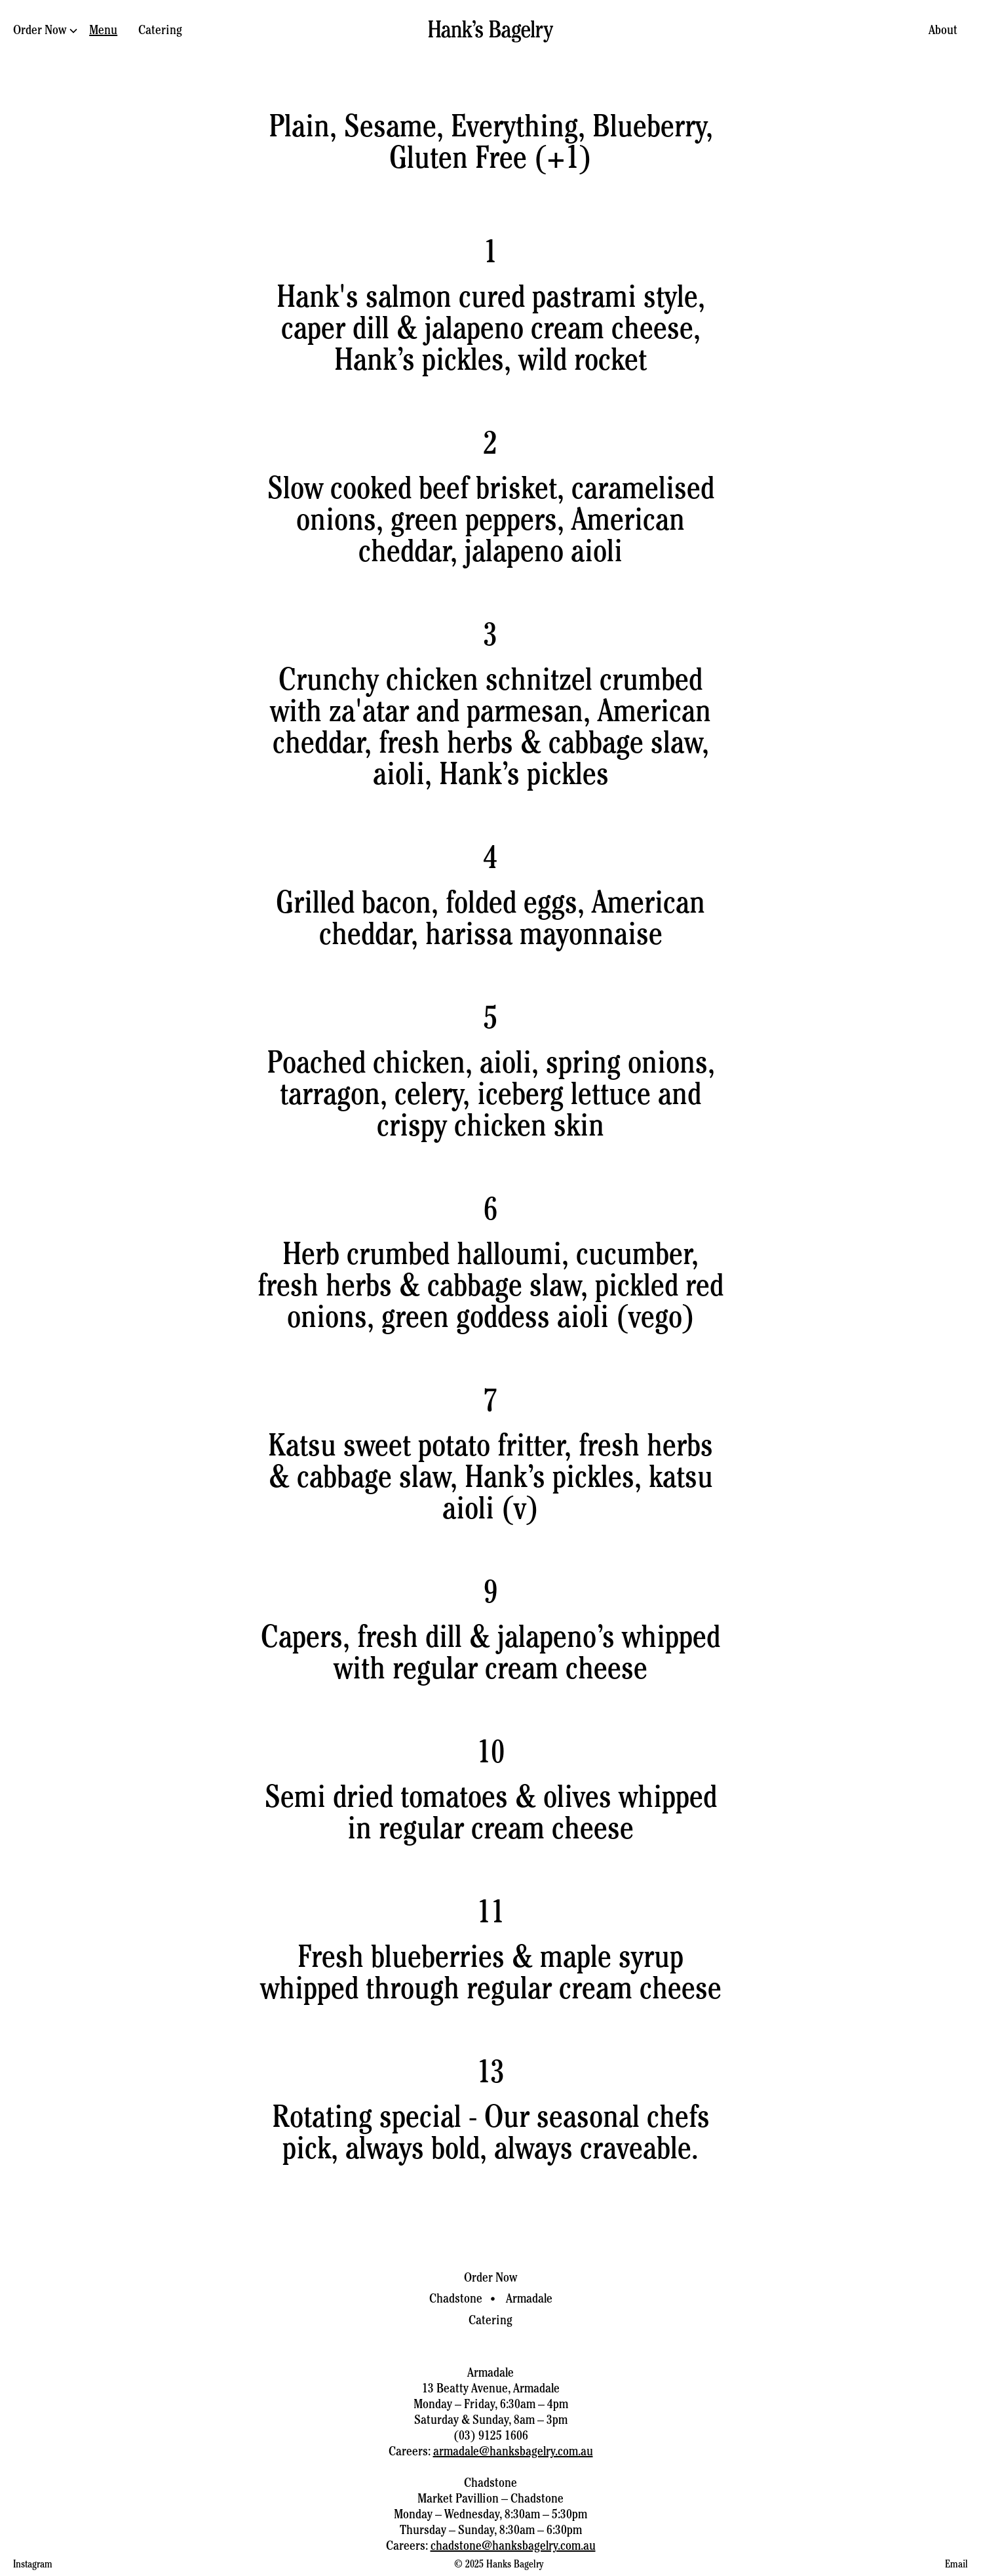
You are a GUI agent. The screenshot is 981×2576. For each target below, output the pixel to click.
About (943, 31)
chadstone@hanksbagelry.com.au (513, 2547)
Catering (160, 31)
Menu (103, 31)
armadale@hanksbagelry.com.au (513, 2452)
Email (956, 2565)
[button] (46, 32)
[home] (491, 31)
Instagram (32, 2565)
